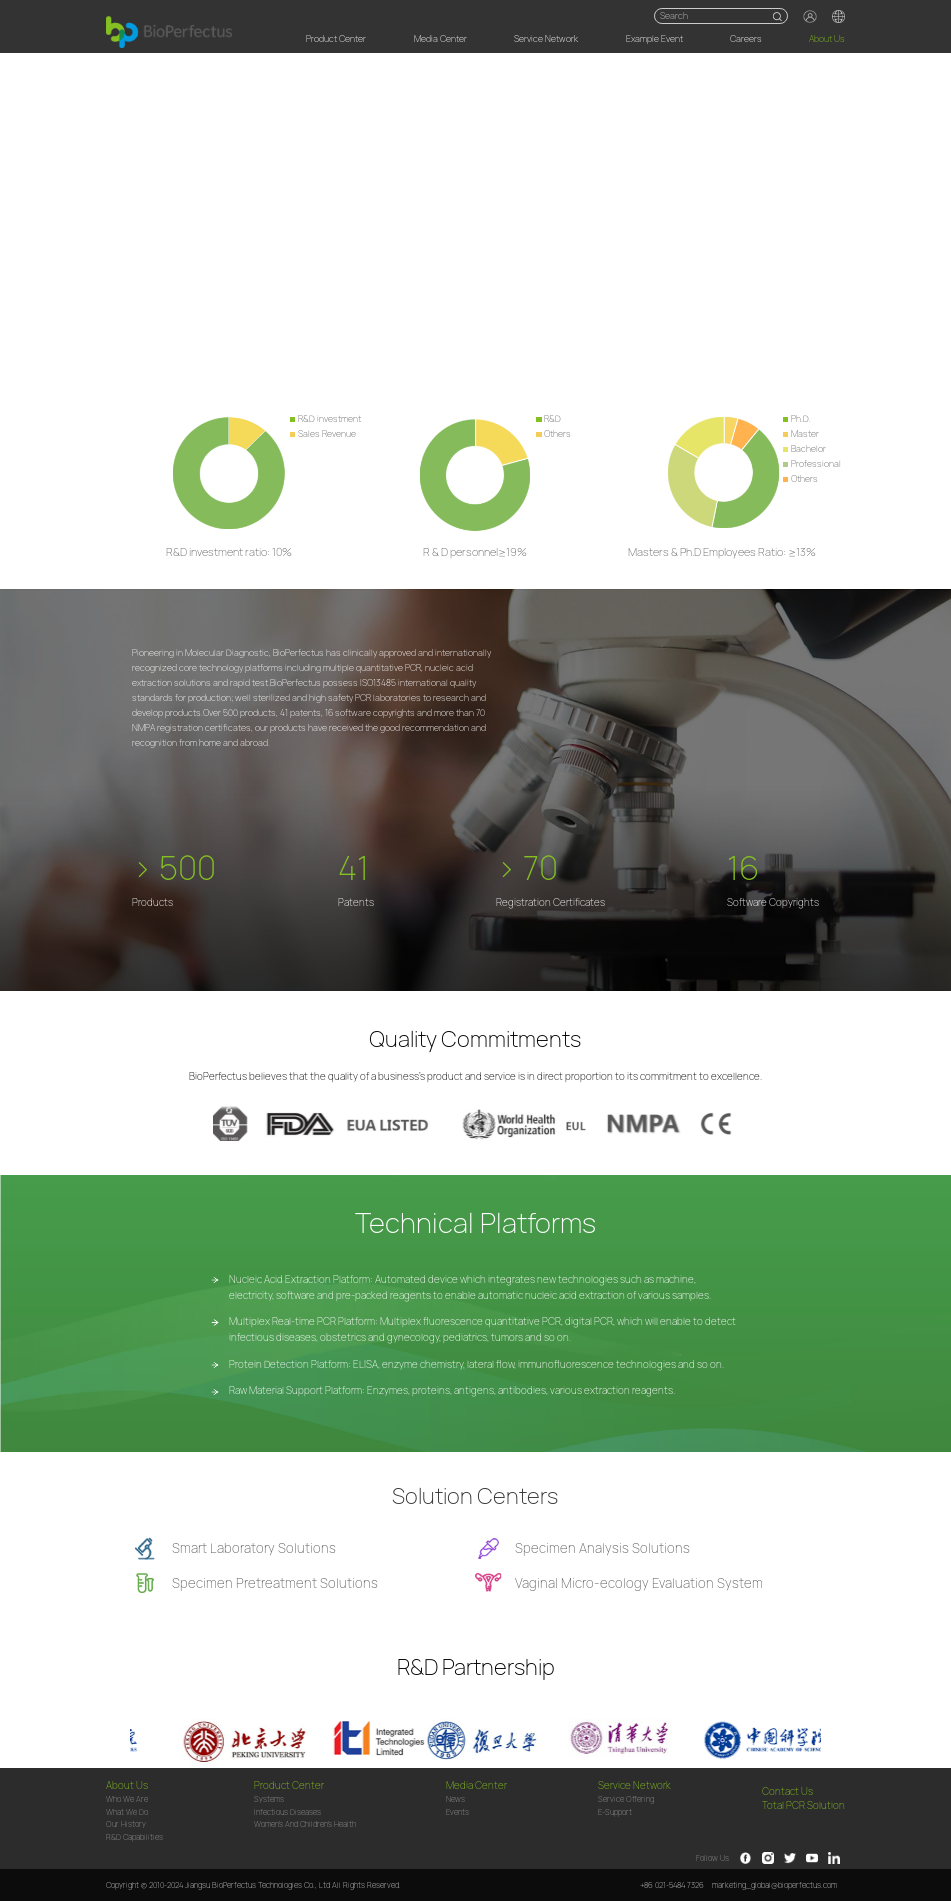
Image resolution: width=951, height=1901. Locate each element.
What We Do (127, 1812)
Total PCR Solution (803, 1806)
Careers (746, 39)
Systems (269, 1799)
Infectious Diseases (287, 1812)
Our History (126, 1824)
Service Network (546, 39)
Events (457, 1812)
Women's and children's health (305, 1824)
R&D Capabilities (134, 1837)
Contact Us (787, 1792)
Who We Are (127, 1799)
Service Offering (626, 1799)
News (455, 1799)
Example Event (654, 39)
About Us (827, 39)
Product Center (336, 39)
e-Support (615, 1812)
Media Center (440, 39)
